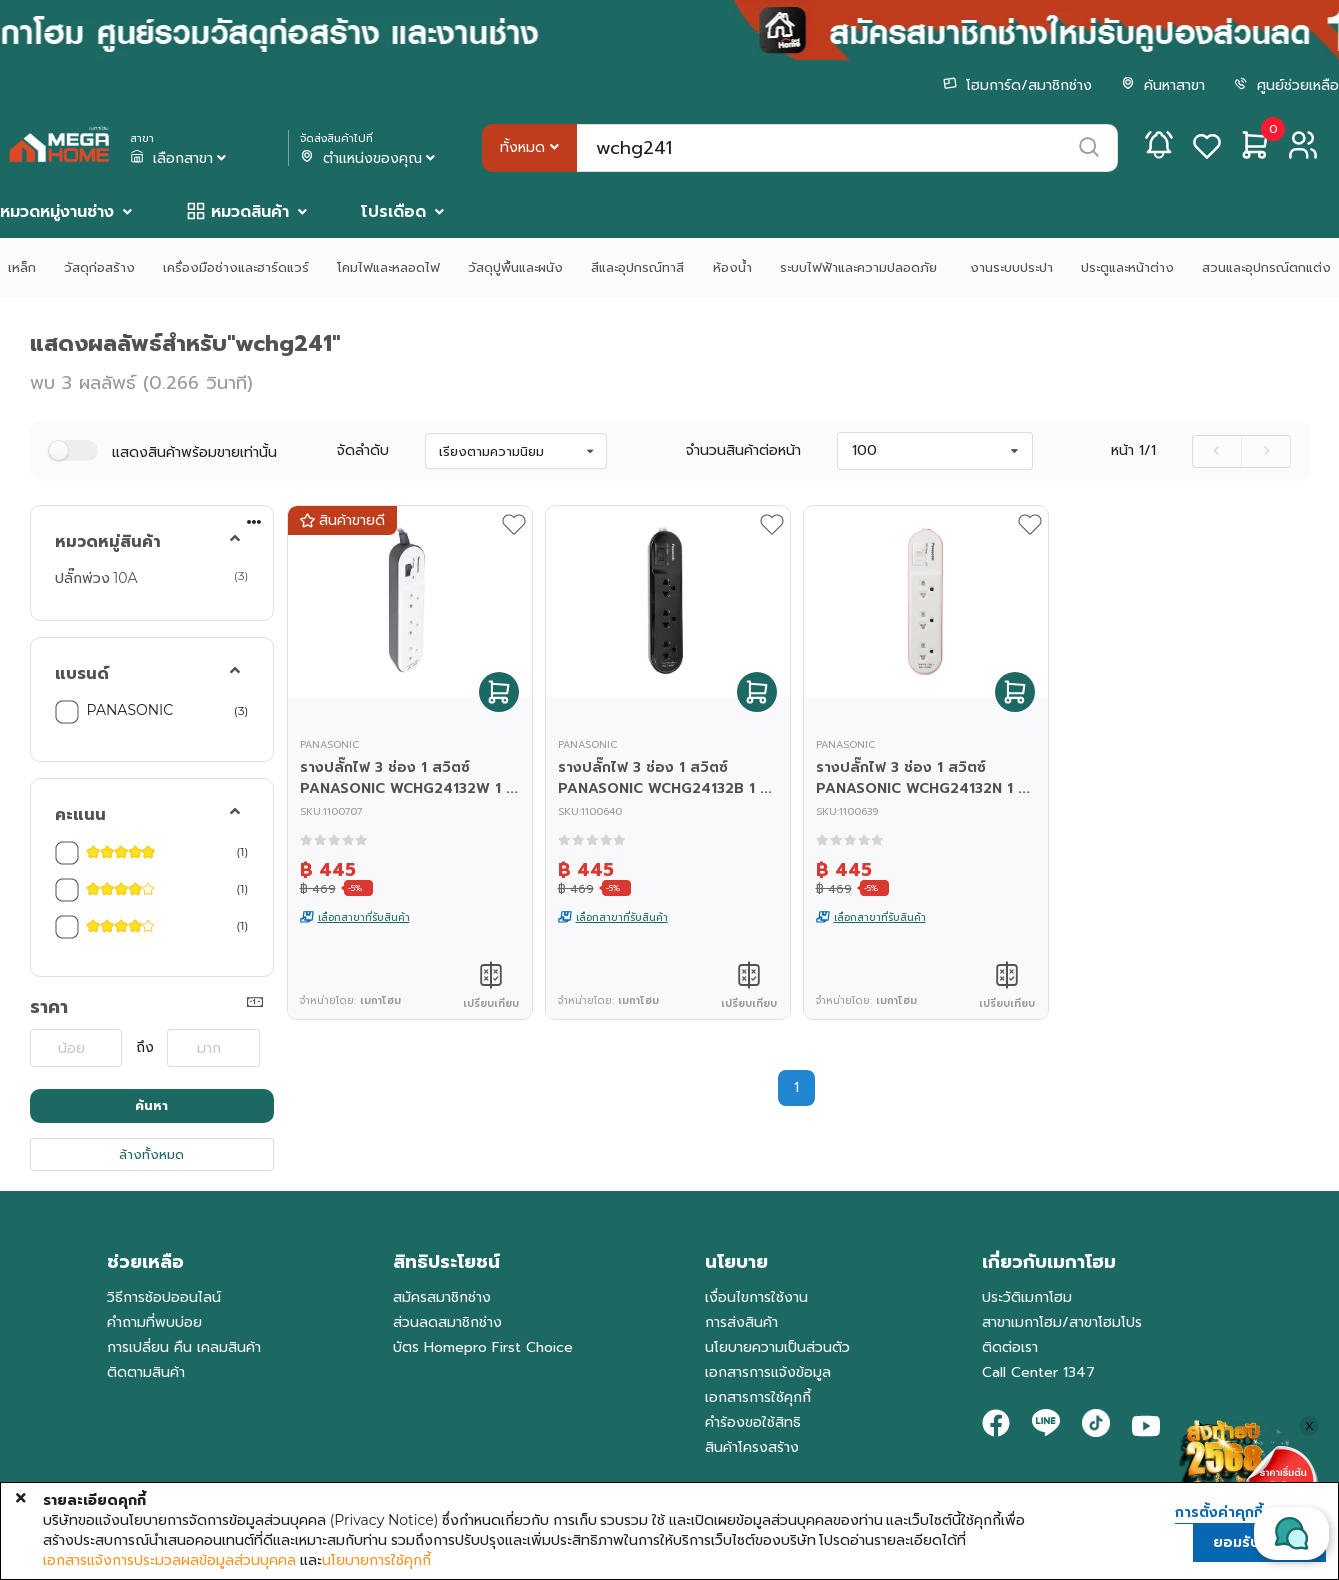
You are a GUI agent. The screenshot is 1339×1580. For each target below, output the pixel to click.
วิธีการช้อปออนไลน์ (164, 1297)
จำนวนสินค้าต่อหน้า (743, 451)
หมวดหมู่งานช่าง (57, 212)
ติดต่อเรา (1010, 1347)
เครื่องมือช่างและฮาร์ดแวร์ (236, 267)
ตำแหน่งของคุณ (369, 159)
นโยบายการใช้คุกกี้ (376, 1560)
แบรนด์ (82, 674)
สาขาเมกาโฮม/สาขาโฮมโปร (1062, 1322)
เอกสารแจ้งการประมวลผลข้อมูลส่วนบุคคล (169, 1560)
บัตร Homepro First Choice (483, 1347)
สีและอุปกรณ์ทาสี (637, 267)
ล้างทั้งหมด (151, 1154)
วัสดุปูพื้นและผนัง (515, 267)
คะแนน (80, 815)
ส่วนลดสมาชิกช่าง (447, 1322)
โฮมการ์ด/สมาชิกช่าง (1017, 85)
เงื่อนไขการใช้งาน (756, 1297)
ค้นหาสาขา (1163, 85)
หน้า (1133, 451)
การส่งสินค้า (741, 1322)
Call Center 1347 (1038, 1372)
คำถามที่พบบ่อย (154, 1322)
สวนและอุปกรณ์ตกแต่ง (1266, 267)
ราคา (49, 1007)
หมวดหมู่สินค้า (108, 542)
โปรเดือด (393, 212)
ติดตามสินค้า (146, 1372)
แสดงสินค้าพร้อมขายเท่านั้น (194, 452)
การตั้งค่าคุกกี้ (1219, 1513)
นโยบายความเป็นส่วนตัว (777, 1347)
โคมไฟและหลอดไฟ (388, 267)
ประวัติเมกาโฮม (1027, 1297)
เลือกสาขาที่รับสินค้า (364, 917)
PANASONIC (130, 710)
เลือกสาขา (180, 159)
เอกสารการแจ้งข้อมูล (768, 1372)
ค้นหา (151, 1105)
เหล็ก (22, 267)
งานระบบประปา (1011, 267)
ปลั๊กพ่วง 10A (96, 578)
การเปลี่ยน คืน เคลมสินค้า (184, 1347)
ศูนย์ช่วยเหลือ (1286, 85)
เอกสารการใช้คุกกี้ (758, 1397)
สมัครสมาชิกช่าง (442, 1297)
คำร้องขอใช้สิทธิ (753, 1422)
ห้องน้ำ (732, 267)
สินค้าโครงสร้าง (752, 1447)
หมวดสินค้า (250, 212)
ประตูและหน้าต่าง (1127, 267)
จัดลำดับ (363, 451)
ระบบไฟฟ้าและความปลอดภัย (861, 267)
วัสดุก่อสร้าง (99, 267)
